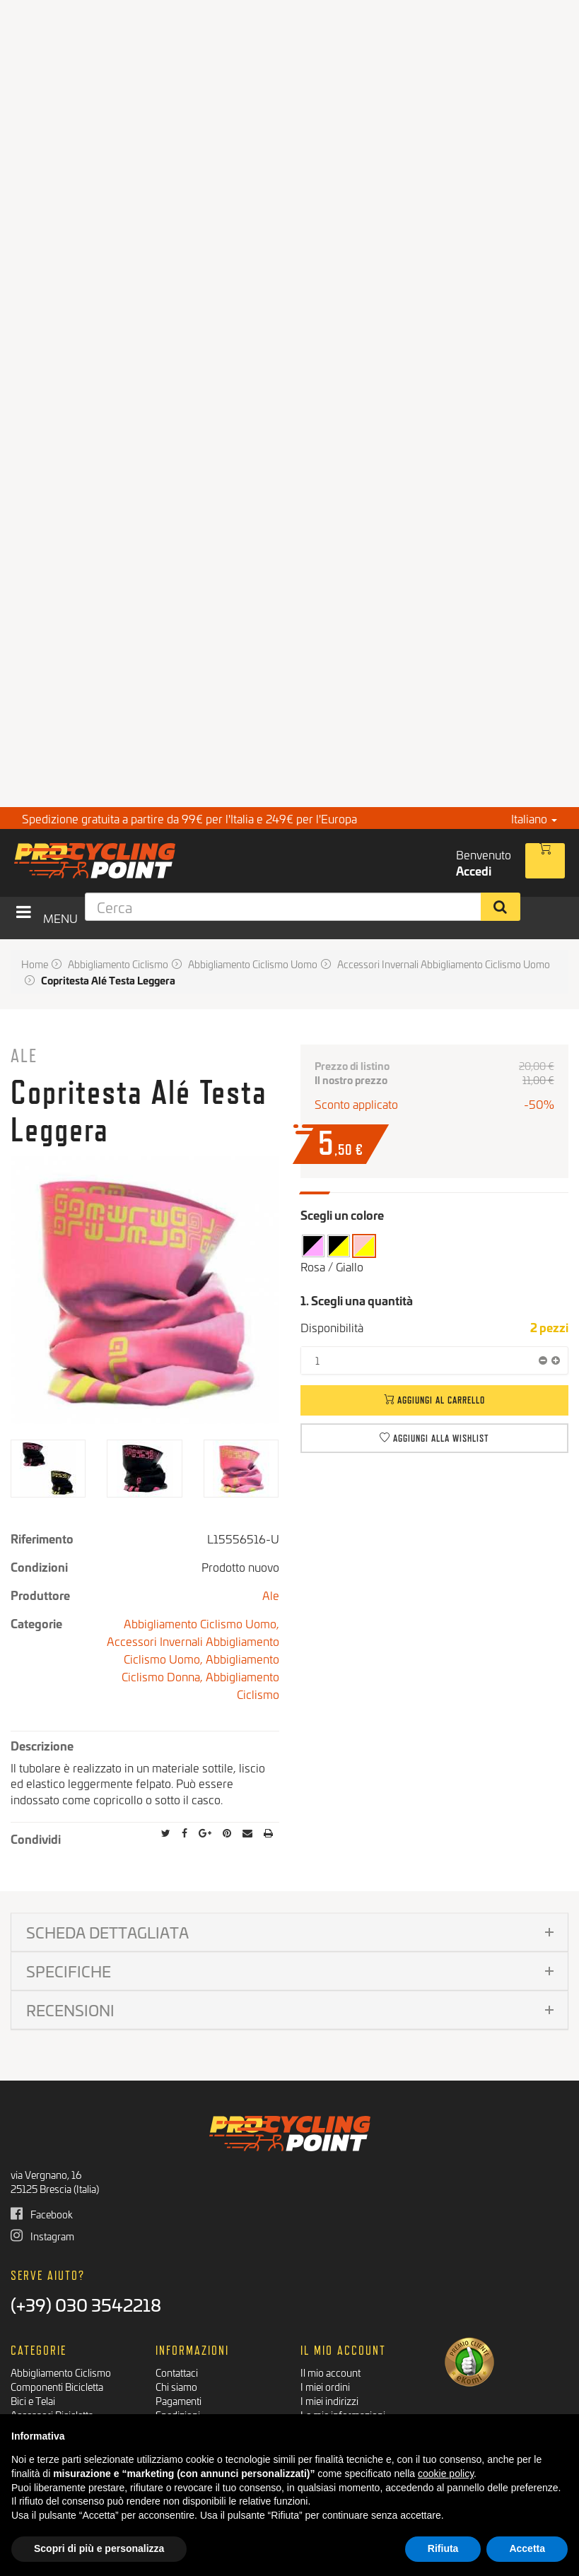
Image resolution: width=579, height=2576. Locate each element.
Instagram (42, 2235)
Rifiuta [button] (443, 2548)
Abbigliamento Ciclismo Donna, (200, 1667)
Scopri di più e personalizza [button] (99, 2548)
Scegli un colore (342, 1214)
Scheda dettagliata (107, 1931)
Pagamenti (178, 2400)
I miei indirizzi (329, 2400)
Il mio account (330, 2372)
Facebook (42, 2213)
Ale (24, 1055)
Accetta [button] (527, 2548)
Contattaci (177, 2372)
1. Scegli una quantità (356, 1300)
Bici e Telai (33, 2400)
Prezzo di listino (352, 1066)
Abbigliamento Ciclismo (242, 1684)
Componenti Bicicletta (57, 2386)
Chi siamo (176, 2386)
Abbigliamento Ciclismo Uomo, (201, 1623)
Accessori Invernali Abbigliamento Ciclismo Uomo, (193, 1649)
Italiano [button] (534, 818)
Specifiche (68, 1970)
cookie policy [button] (446, 2473)
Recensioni (70, 2009)
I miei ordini (325, 2386)
